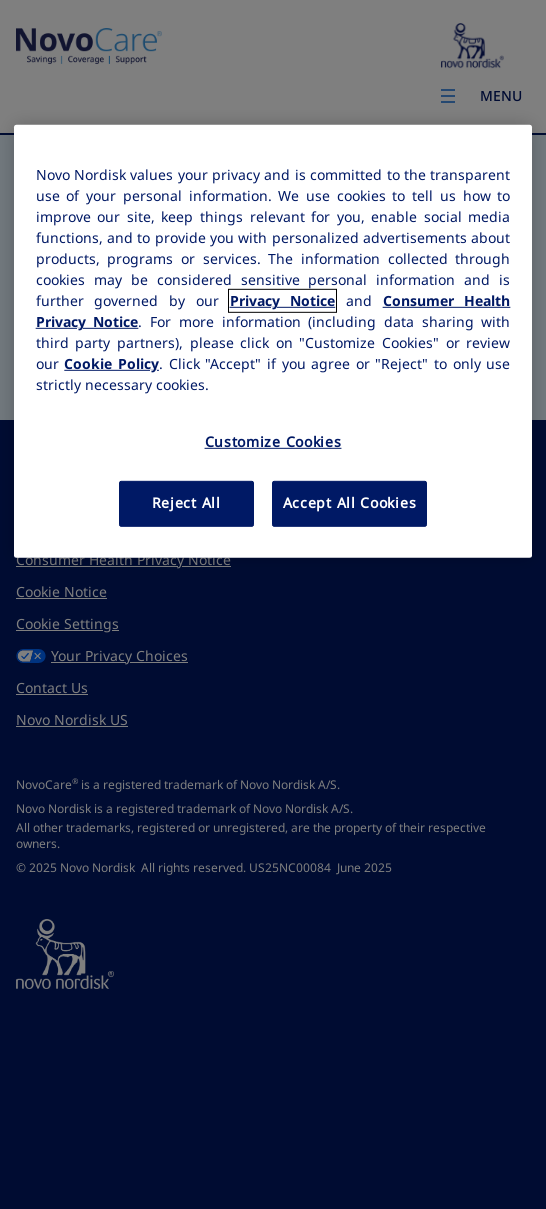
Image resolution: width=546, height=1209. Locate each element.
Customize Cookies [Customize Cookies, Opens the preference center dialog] (273, 442)
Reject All (186, 503)
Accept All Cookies (350, 503)
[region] (273, 341)
